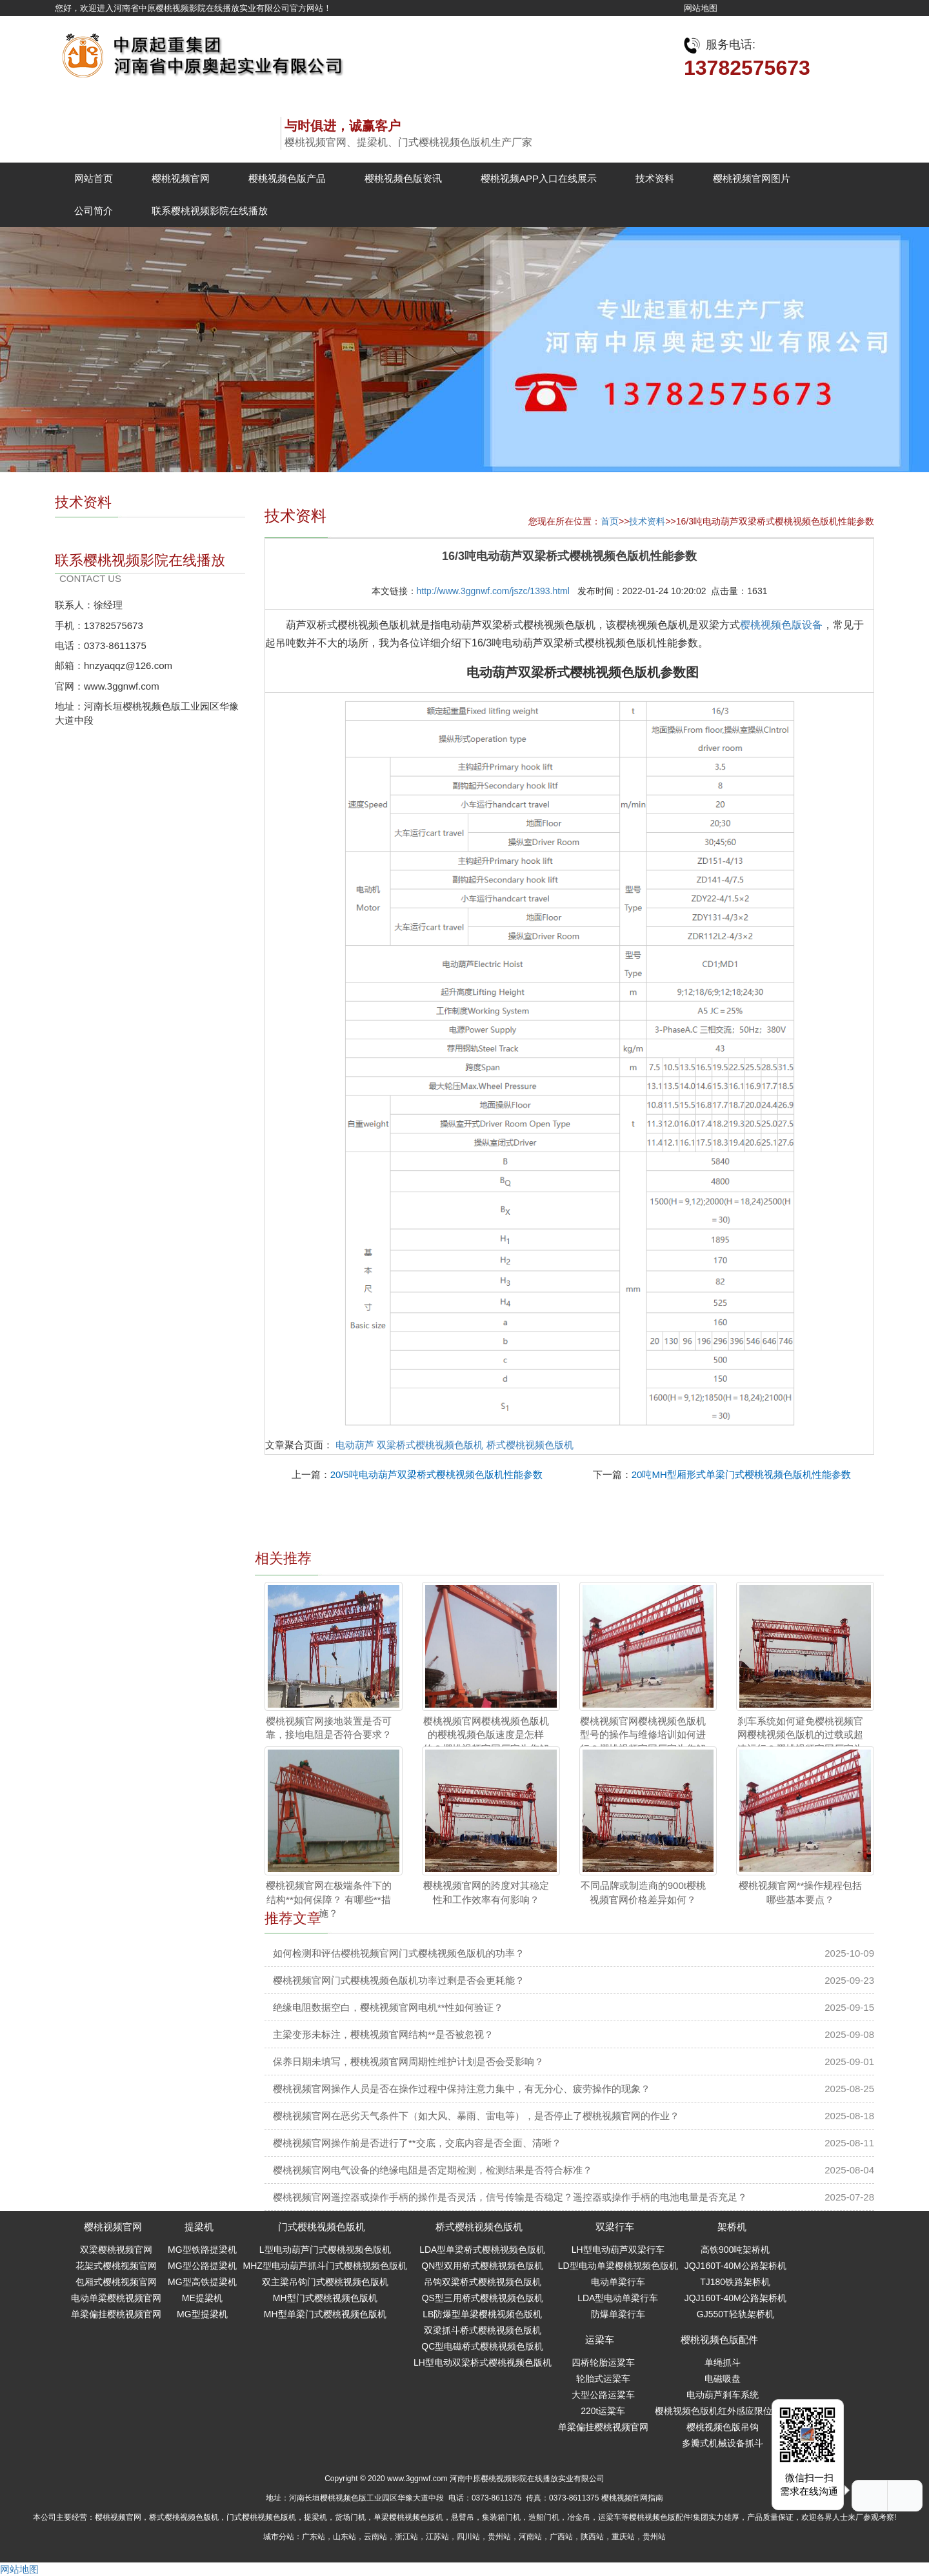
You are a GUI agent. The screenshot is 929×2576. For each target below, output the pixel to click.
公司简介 (93, 210)
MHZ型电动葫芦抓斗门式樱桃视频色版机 (325, 2266)
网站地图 (700, 8)
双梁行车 (614, 2226)
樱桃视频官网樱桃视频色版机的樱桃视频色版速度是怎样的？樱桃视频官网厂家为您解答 (486, 1741)
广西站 (561, 2536)
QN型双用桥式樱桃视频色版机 (482, 2266)
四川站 (468, 2536)
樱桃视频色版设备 (781, 624)
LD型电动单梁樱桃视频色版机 (618, 2266)
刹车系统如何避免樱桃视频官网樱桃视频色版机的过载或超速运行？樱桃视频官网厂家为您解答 (800, 1741)
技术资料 (654, 178)
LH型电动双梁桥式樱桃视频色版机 (483, 2362)
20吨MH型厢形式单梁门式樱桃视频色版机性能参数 (741, 1474)
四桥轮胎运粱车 (603, 2362)
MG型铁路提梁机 (202, 2249)
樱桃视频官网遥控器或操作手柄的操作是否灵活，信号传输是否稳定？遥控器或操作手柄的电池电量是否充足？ (510, 2197)
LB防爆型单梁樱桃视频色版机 (482, 2314)
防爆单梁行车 (618, 2314)
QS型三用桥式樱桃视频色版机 (482, 2298)
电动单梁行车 (618, 2282)
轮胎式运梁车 (603, 2378)
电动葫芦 (354, 1444)
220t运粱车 (603, 2411)
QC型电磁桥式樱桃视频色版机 (482, 2346)
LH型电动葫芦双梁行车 (618, 2249)
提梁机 (199, 2226)
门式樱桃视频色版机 (321, 2226)
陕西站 (592, 2536)
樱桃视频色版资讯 (403, 178)
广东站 (313, 2536)
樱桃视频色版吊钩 (722, 2427)
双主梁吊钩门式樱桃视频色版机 (325, 2282)
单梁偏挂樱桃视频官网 (116, 2314)
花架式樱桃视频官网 (116, 2266)
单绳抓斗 (722, 2362)
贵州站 (499, 2536)
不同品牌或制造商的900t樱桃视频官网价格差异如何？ (643, 1892)
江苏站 (437, 2536)
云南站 (375, 2536)
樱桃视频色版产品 (287, 178)
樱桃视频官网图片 (751, 178)
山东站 (344, 2536)
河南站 (530, 2536)
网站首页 (93, 178)
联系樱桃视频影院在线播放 (210, 210)
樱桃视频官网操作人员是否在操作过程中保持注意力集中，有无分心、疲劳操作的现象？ (461, 2088)
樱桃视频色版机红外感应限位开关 (722, 2411)
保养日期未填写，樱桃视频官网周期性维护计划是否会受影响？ (408, 2061)
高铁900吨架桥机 (735, 2249)
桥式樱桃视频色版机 (530, 1444)
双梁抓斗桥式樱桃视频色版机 (482, 2330)
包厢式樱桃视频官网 (116, 2282)
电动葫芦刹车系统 (722, 2395)
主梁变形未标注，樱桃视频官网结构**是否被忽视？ (383, 2034)
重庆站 (623, 2536)
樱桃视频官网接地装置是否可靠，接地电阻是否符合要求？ (329, 1727)
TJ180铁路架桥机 (735, 2282)
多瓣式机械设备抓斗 (722, 2443)
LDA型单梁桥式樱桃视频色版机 (482, 2249)
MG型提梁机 (202, 2314)
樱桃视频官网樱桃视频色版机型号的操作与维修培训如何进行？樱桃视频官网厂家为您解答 (643, 1741)
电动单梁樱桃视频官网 (116, 2298)
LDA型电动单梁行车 (617, 2298)
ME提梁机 (202, 2298)
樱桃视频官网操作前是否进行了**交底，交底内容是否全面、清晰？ (417, 2142)
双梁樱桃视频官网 (116, 2249)
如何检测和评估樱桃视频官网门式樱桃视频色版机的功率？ (398, 1953)
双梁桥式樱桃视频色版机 (430, 1444)
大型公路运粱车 (603, 2395)
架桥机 (731, 2226)
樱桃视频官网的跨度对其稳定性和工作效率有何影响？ (486, 1892)
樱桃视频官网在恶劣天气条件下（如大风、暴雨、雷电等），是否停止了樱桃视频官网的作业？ (476, 2115)
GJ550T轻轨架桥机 (735, 2314)
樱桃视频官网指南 (632, 2497)
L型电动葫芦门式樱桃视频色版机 (325, 2249)
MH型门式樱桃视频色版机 (325, 2298)
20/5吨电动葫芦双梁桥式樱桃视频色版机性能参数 (436, 1474)
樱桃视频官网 (181, 178)
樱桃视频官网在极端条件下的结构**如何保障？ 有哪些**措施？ (329, 1899)
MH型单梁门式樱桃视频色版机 (325, 2314)
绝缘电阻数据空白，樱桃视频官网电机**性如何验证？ (388, 2007)
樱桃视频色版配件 (719, 2339)
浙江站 (406, 2536)
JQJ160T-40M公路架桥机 (735, 2266)
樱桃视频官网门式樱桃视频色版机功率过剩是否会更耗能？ (398, 1980)
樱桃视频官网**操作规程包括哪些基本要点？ (801, 1892)
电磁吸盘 (722, 2378)
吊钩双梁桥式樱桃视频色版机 (482, 2282)
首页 (610, 521)
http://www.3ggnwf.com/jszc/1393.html (493, 591)
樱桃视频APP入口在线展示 (539, 178)
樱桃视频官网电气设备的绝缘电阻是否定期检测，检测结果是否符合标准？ (432, 2169)
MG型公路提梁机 (202, 2266)
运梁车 (599, 2339)
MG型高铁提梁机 (202, 2282)
